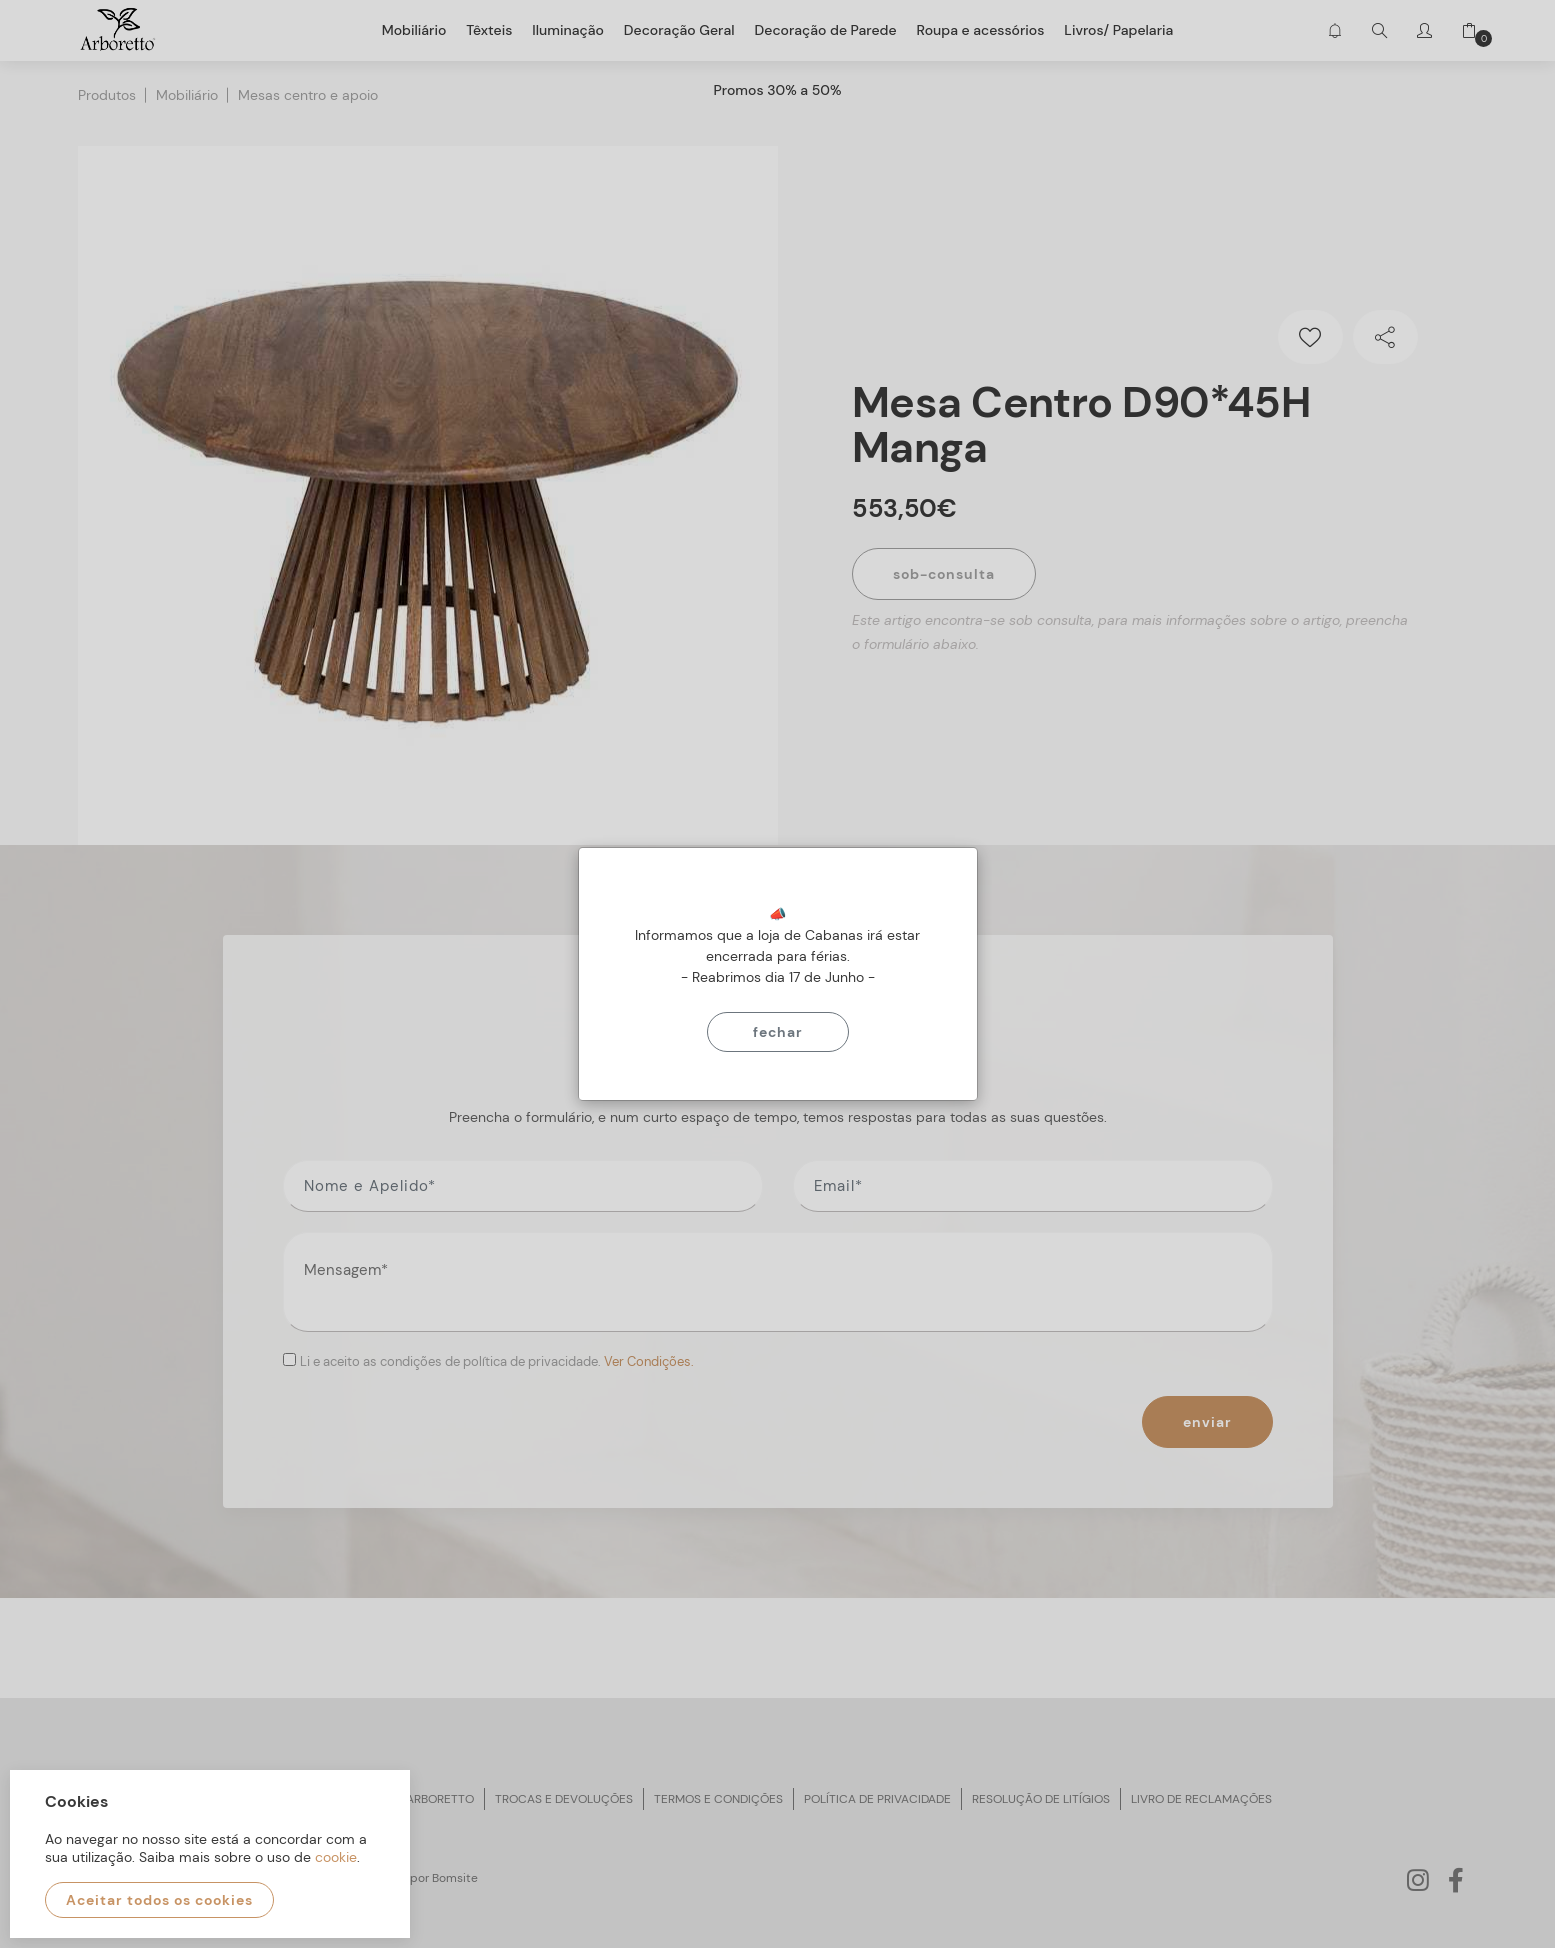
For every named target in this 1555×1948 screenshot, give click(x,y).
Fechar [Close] (778, 1032)
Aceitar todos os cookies (159, 1900)
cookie (336, 1857)
